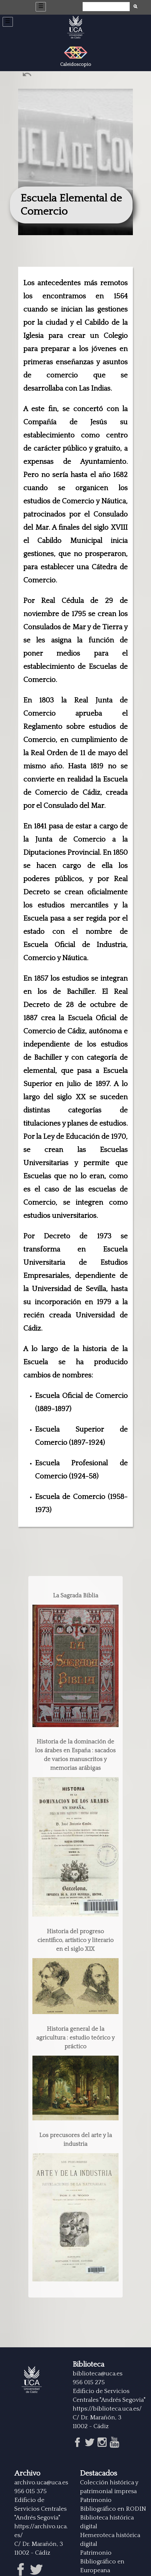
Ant (27, 75)
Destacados (98, 2473)
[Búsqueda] (106, 6)
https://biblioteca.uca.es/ (107, 2408)
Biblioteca (88, 2364)
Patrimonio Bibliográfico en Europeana (102, 2561)
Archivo (27, 2473)
